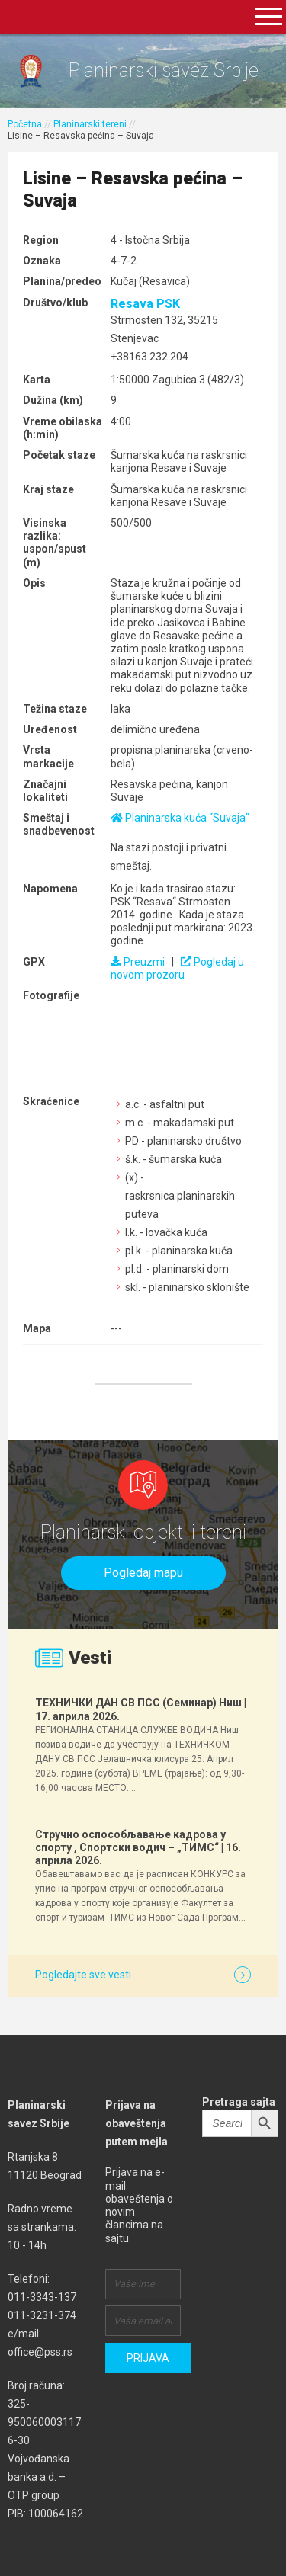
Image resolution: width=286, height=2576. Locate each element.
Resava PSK (145, 303)
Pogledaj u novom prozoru (177, 968)
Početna (25, 124)
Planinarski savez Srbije (164, 70)
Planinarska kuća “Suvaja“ (180, 818)
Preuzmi (138, 962)
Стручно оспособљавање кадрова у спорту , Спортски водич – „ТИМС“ (138, 1847)
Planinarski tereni (90, 124)
